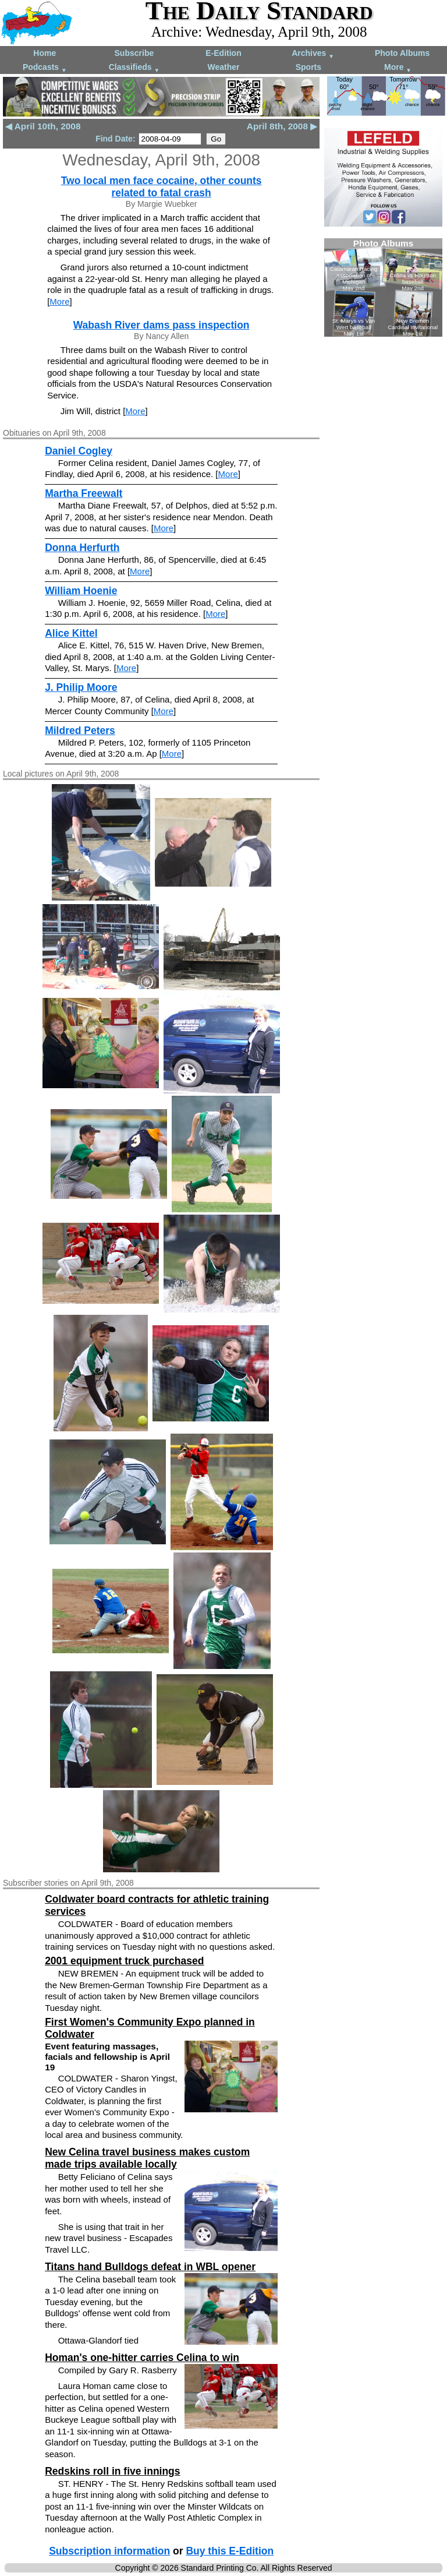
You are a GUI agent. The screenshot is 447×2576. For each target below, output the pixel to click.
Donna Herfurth (82, 547)
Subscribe (134, 53)
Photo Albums (402, 53)
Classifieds (134, 67)
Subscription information (109, 2551)
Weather (223, 67)
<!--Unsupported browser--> (383, 287)
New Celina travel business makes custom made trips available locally (147, 2158)
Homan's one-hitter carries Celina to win (142, 2357)
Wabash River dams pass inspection (161, 325)
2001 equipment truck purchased (124, 1961)
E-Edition (223, 53)
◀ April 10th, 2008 (42, 126)
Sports (308, 67)
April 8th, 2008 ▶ (282, 126)
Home (44, 53)
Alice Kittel (71, 633)
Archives (313, 53)
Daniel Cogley (78, 451)
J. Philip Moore (81, 687)
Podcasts (45, 67)
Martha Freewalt (83, 493)
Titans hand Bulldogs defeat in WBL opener (150, 2266)
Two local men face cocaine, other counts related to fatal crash (161, 187)
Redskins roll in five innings (112, 2471)
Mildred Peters (80, 730)
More (397, 67)
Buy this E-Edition (230, 2551)
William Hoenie (81, 591)
